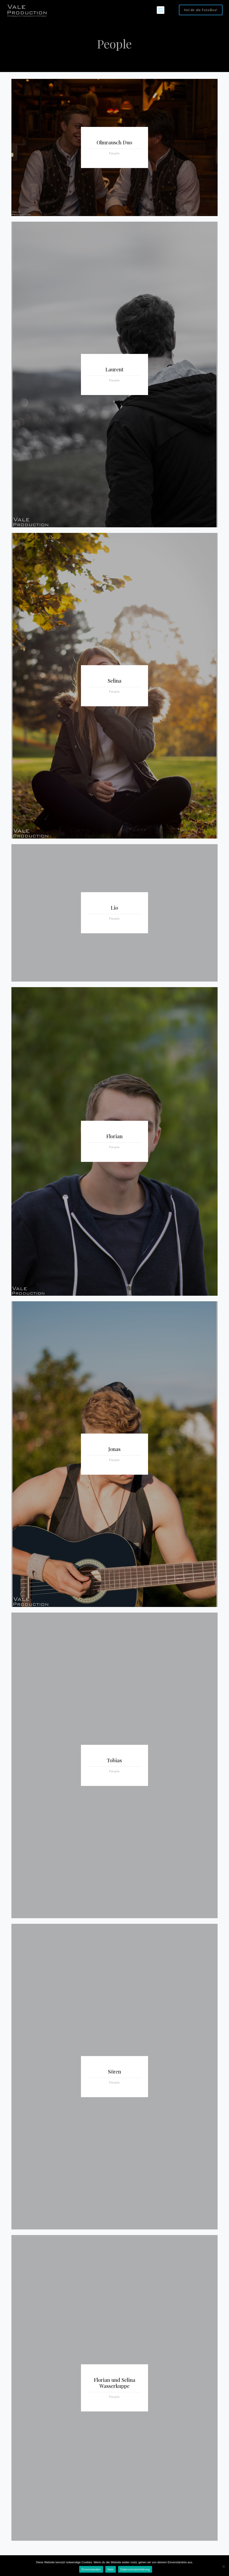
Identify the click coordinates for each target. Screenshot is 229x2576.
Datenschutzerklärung (135, 2569)
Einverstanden (91, 2569)
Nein (111, 2569)
